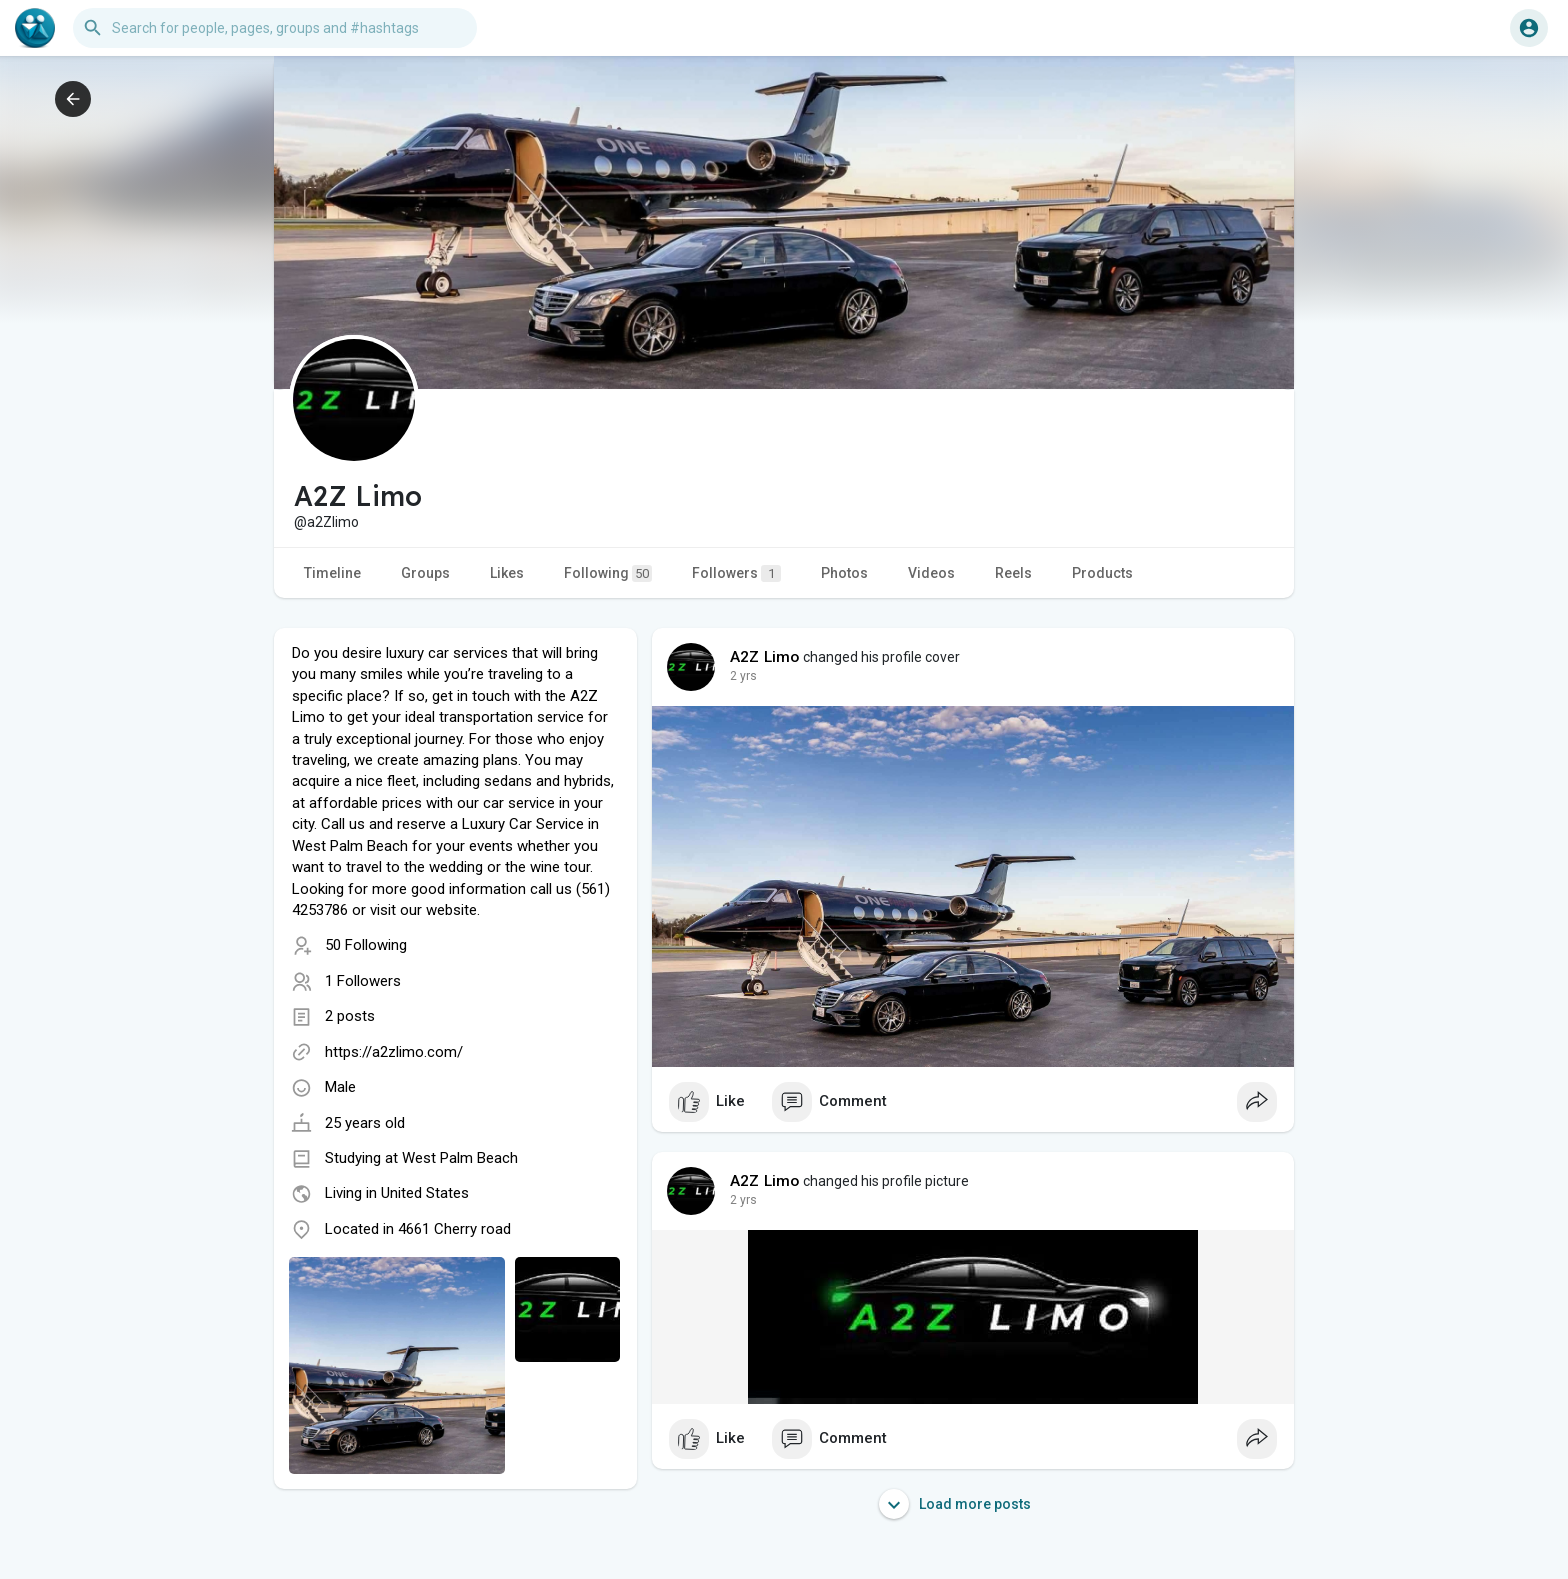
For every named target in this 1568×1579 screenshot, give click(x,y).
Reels (1013, 573)
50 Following (366, 945)
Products (1102, 573)
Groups (425, 573)
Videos (931, 573)
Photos (844, 573)
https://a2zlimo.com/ (394, 1052)
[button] (275, 28)
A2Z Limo (765, 657)
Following (608, 573)
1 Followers (363, 981)
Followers (736, 573)
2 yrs (743, 676)
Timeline (332, 573)
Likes (507, 573)
